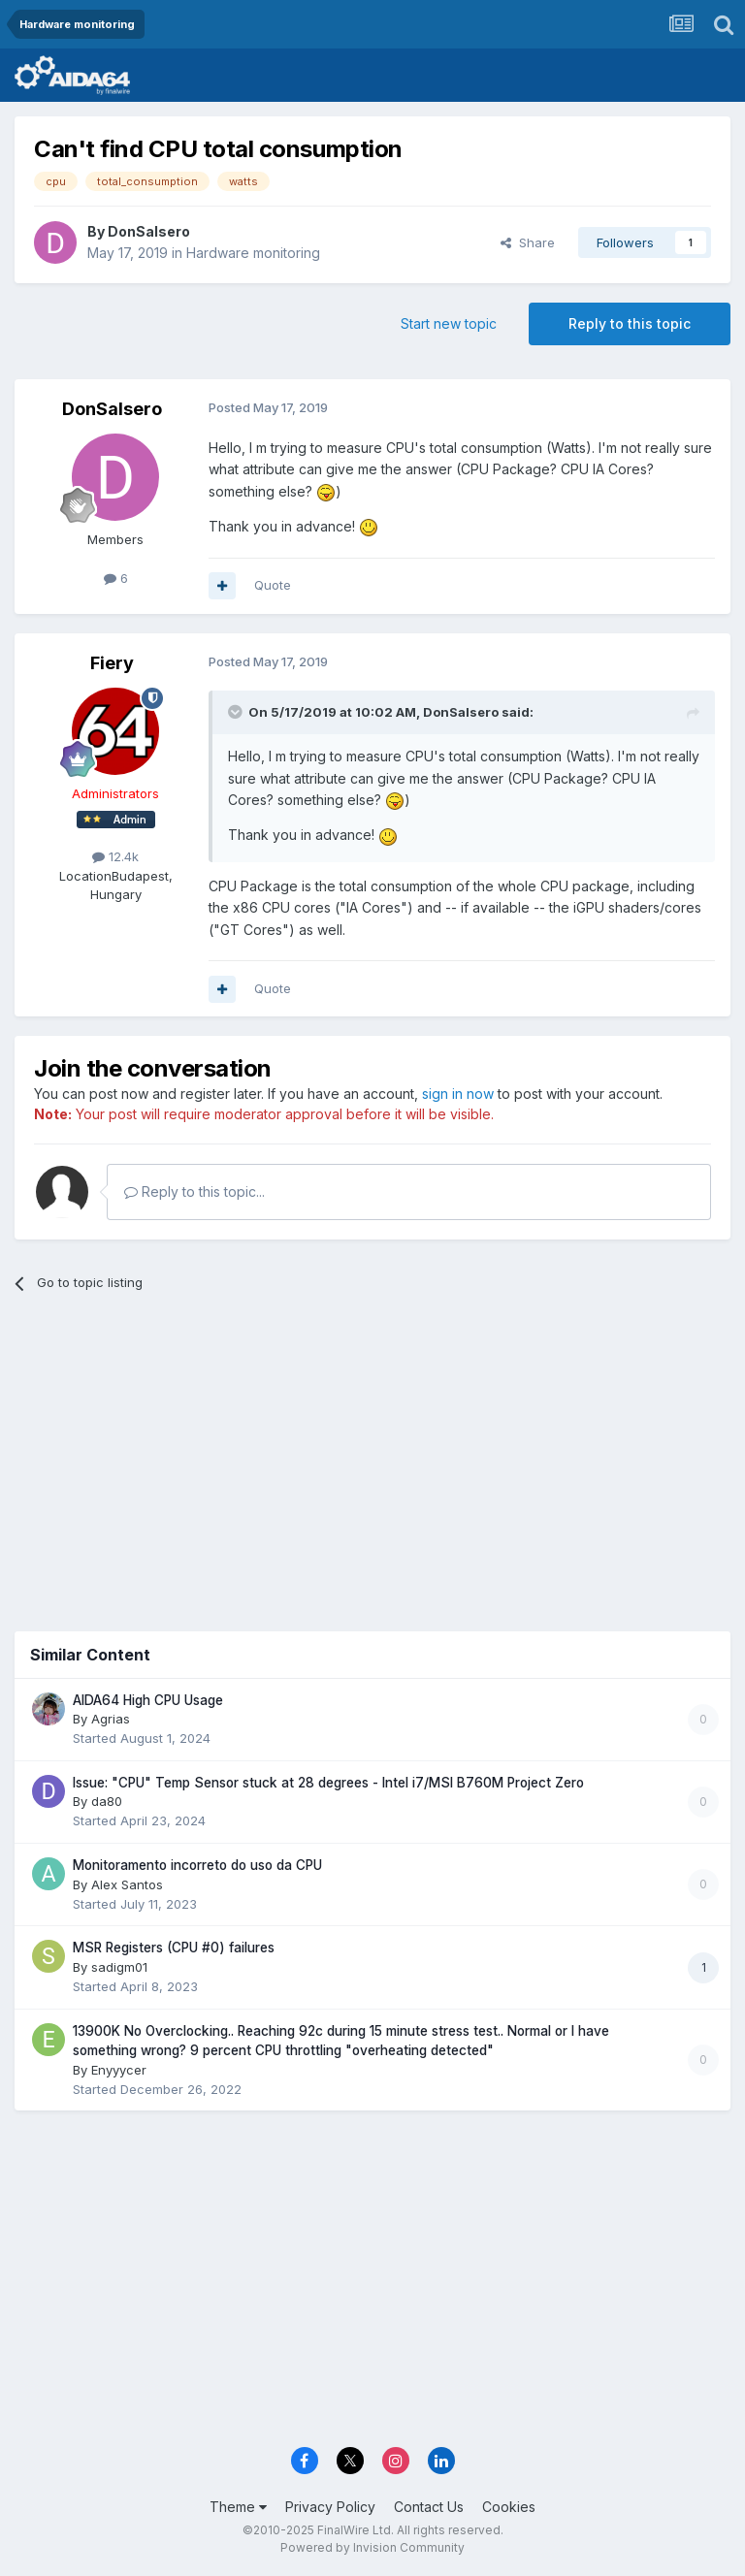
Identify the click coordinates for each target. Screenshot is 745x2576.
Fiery (112, 663)
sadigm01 (119, 1967)
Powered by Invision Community (372, 2547)
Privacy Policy (330, 2506)
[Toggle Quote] (236, 712)
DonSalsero (149, 231)
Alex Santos (127, 1884)
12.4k (115, 856)
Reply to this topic (629, 323)
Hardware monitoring (253, 252)
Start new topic (449, 323)
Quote (272, 585)
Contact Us (429, 2506)
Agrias (110, 1718)
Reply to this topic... (194, 1191)
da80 (106, 1801)
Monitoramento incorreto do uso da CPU (197, 1865)
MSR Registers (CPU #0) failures (174, 1947)
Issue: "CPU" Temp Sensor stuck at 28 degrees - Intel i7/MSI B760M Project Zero (328, 1782)
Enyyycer (118, 2069)
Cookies (508, 2506)
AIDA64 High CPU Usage (148, 1700)
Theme (238, 2506)
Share (528, 242)
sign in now (458, 1093)
